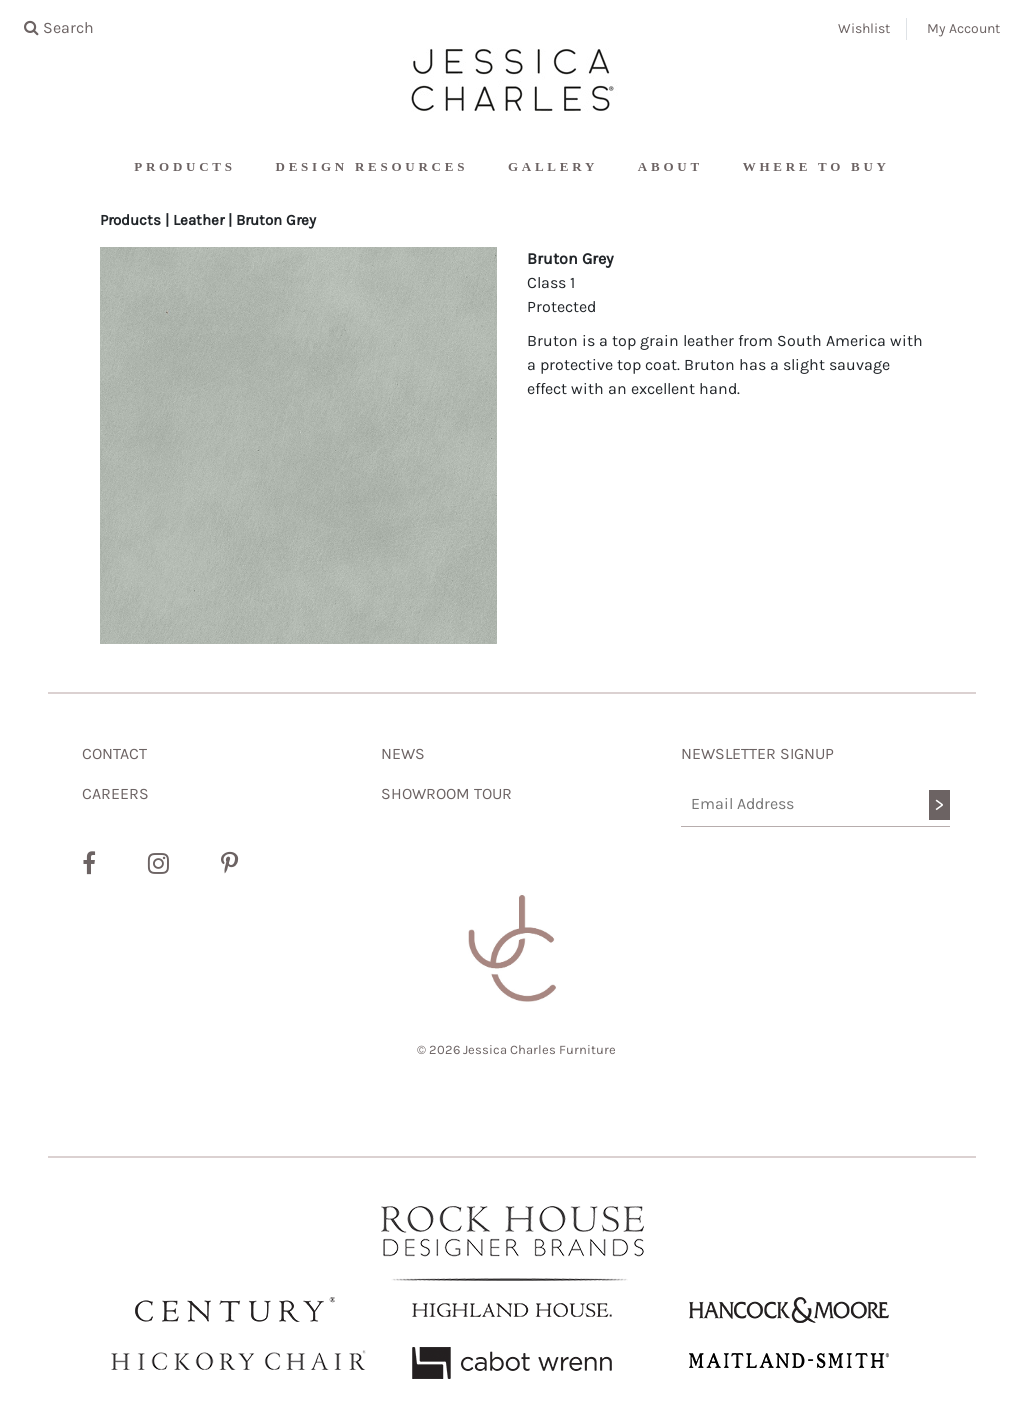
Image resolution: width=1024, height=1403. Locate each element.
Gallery (553, 166)
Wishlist (864, 28)
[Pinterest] (229, 864)
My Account (963, 28)
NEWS (403, 753)
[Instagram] (158, 864)
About (670, 166)
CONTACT (114, 753)
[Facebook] (89, 864)
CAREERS (115, 793)
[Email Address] (815, 804)
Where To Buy (816, 166)
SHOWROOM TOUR (446, 793)
